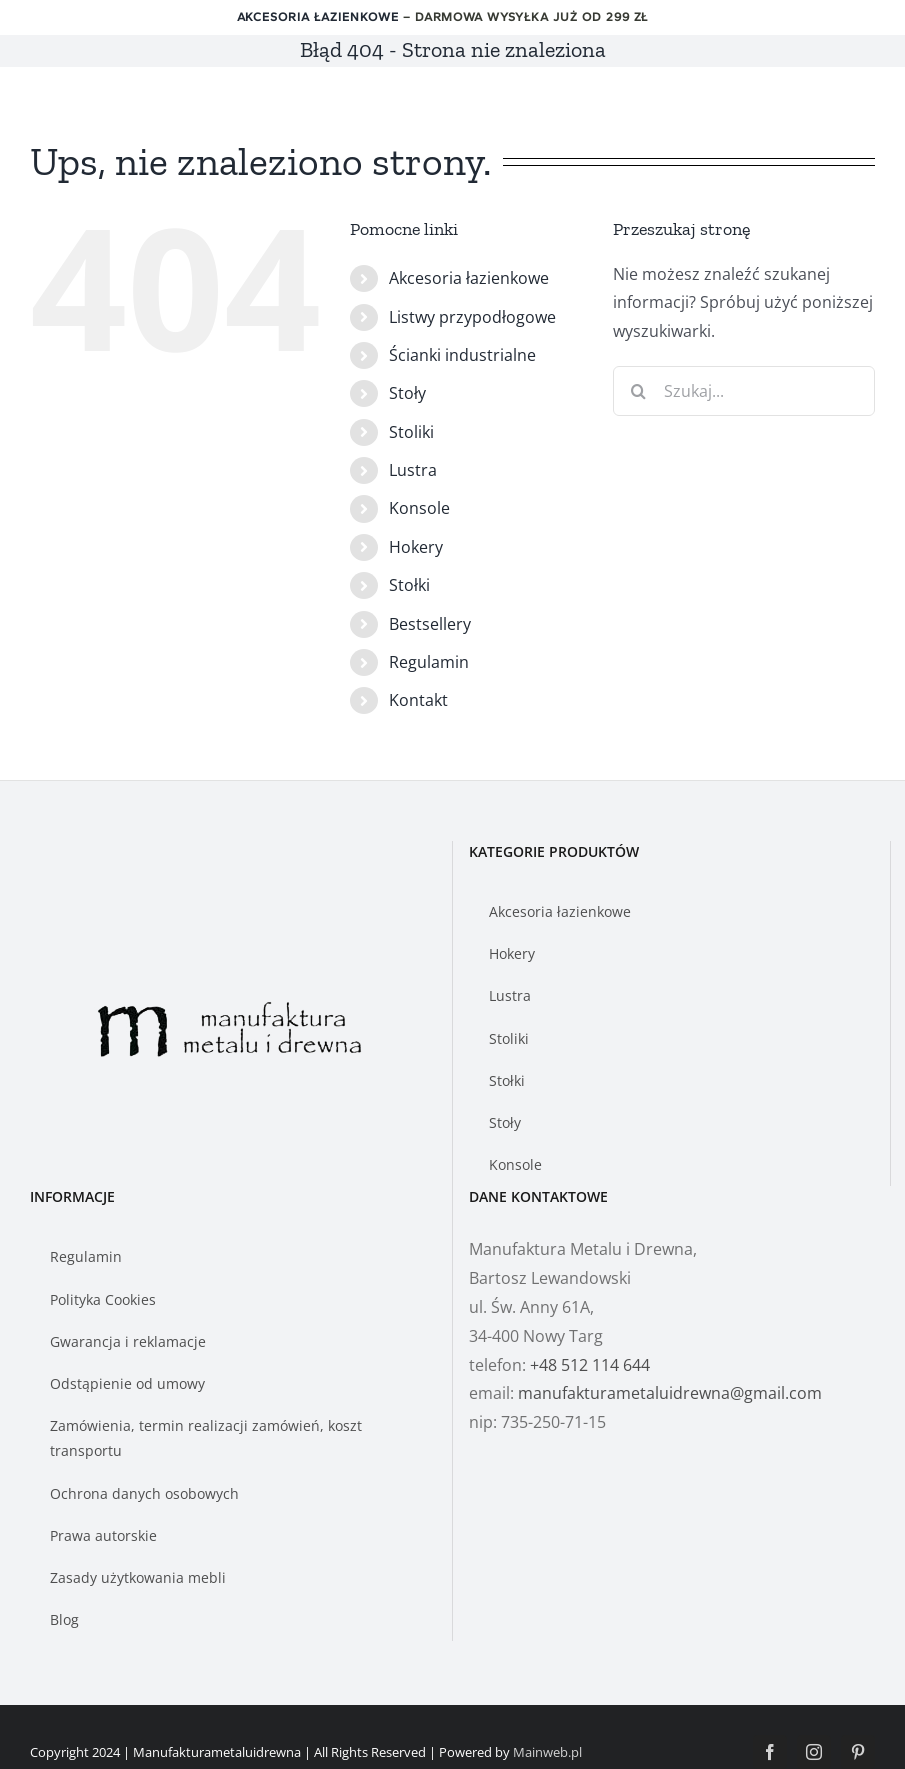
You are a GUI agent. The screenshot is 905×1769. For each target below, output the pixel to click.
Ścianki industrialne (462, 355)
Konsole (419, 508)
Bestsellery (430, 624)
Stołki (409, 585)
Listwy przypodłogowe (472, 317)
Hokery (416, 547)
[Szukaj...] (744, 391)
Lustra (413, 470)
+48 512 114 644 (590, 1365)
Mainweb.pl (547, 1752)
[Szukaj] (638, 391)
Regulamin (429, 662)
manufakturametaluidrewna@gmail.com (670, 1393)
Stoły (407, 393)
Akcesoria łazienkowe (318, 17)
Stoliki (411, 432)
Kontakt (418, 700)
